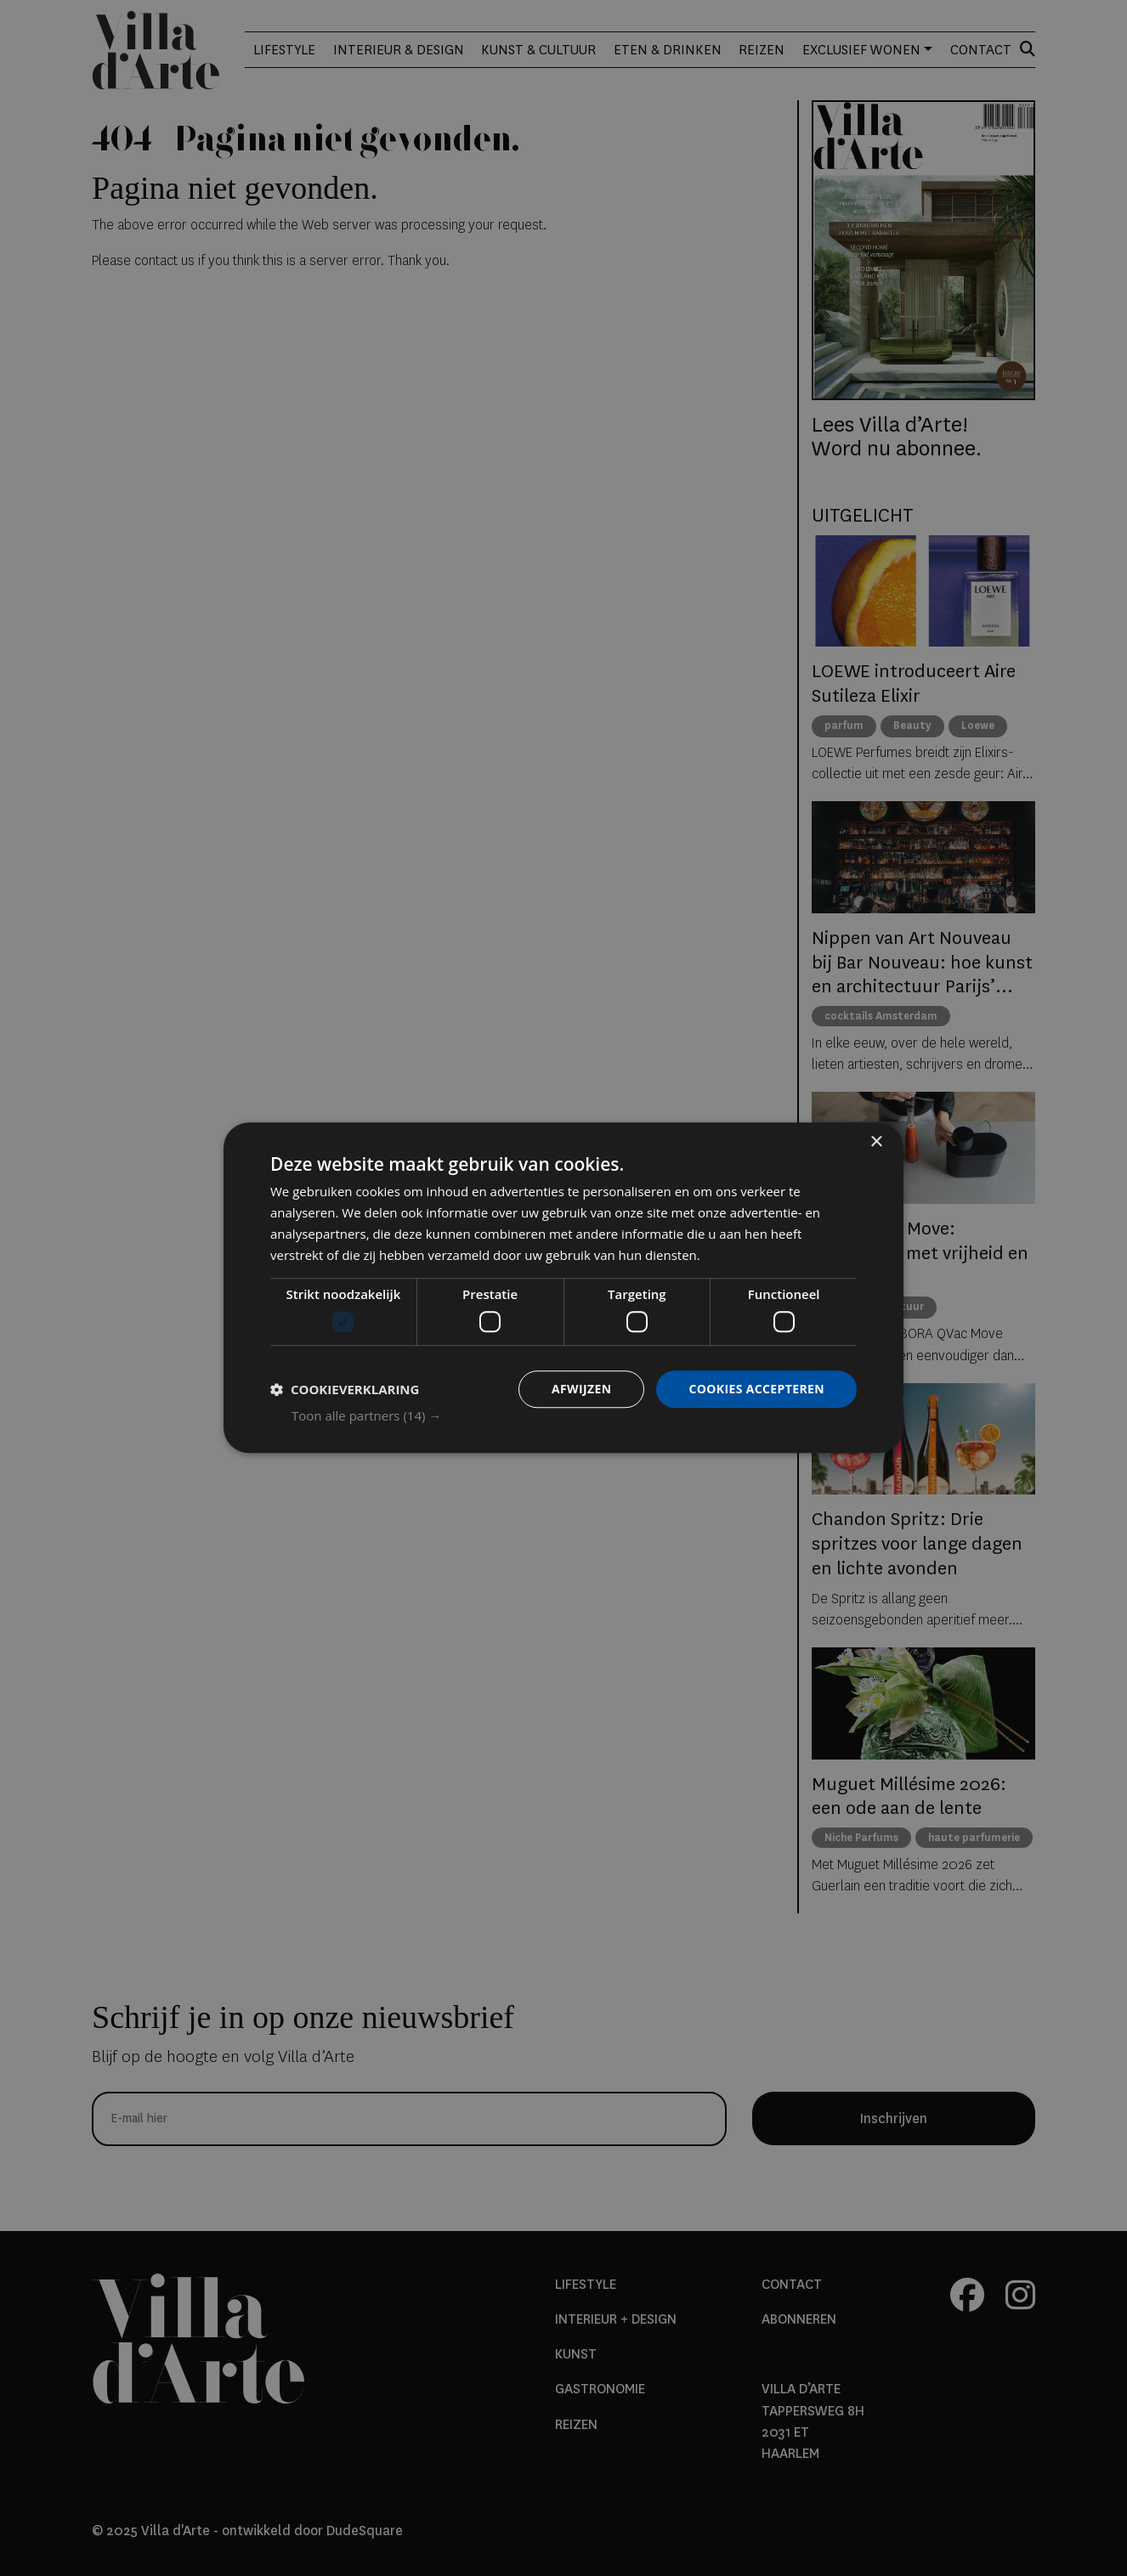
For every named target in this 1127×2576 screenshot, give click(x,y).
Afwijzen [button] (581, 1389)
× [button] (875, 1142)
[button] (574, 1416)
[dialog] (563, 1288)
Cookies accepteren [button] (756, 1389)
